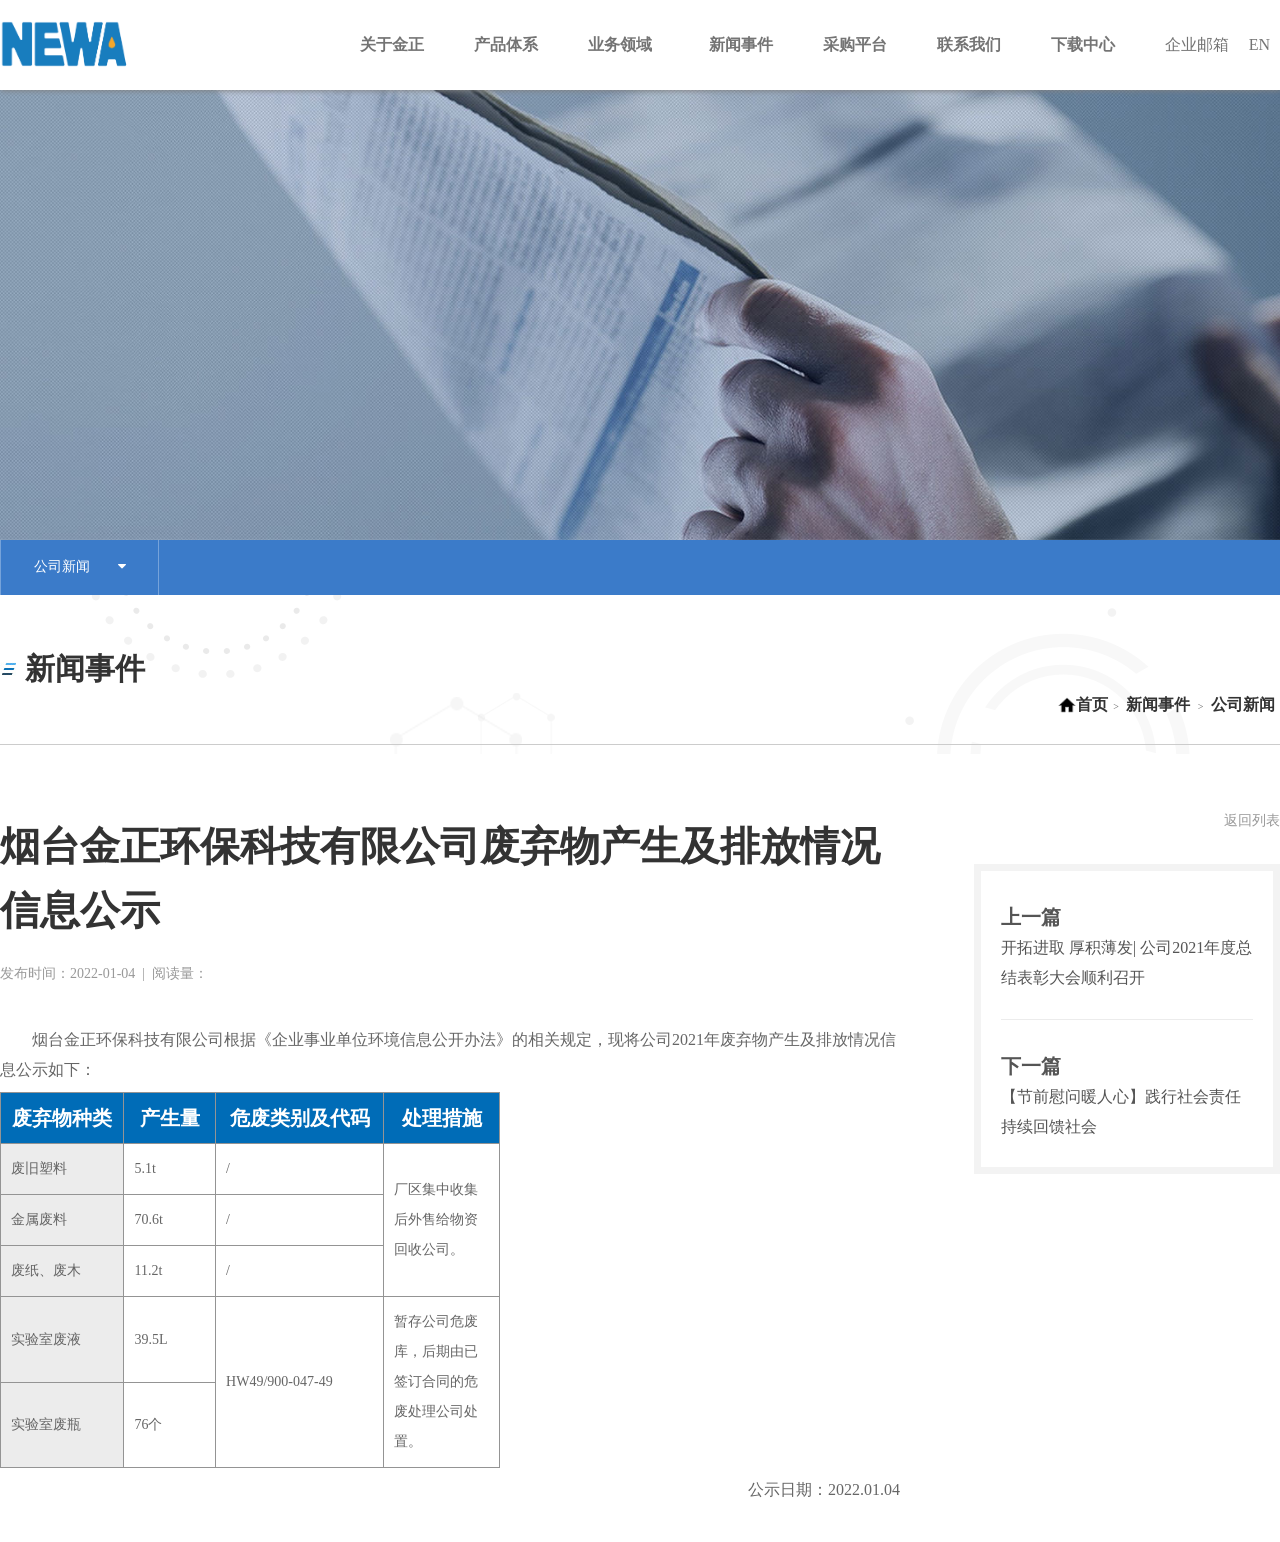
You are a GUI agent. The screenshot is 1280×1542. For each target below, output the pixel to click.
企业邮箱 (1197, 44)
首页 (1083, 704)
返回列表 (1252, 820)
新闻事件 (1158, 704)
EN (1259, 44)
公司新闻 (80, 567)
